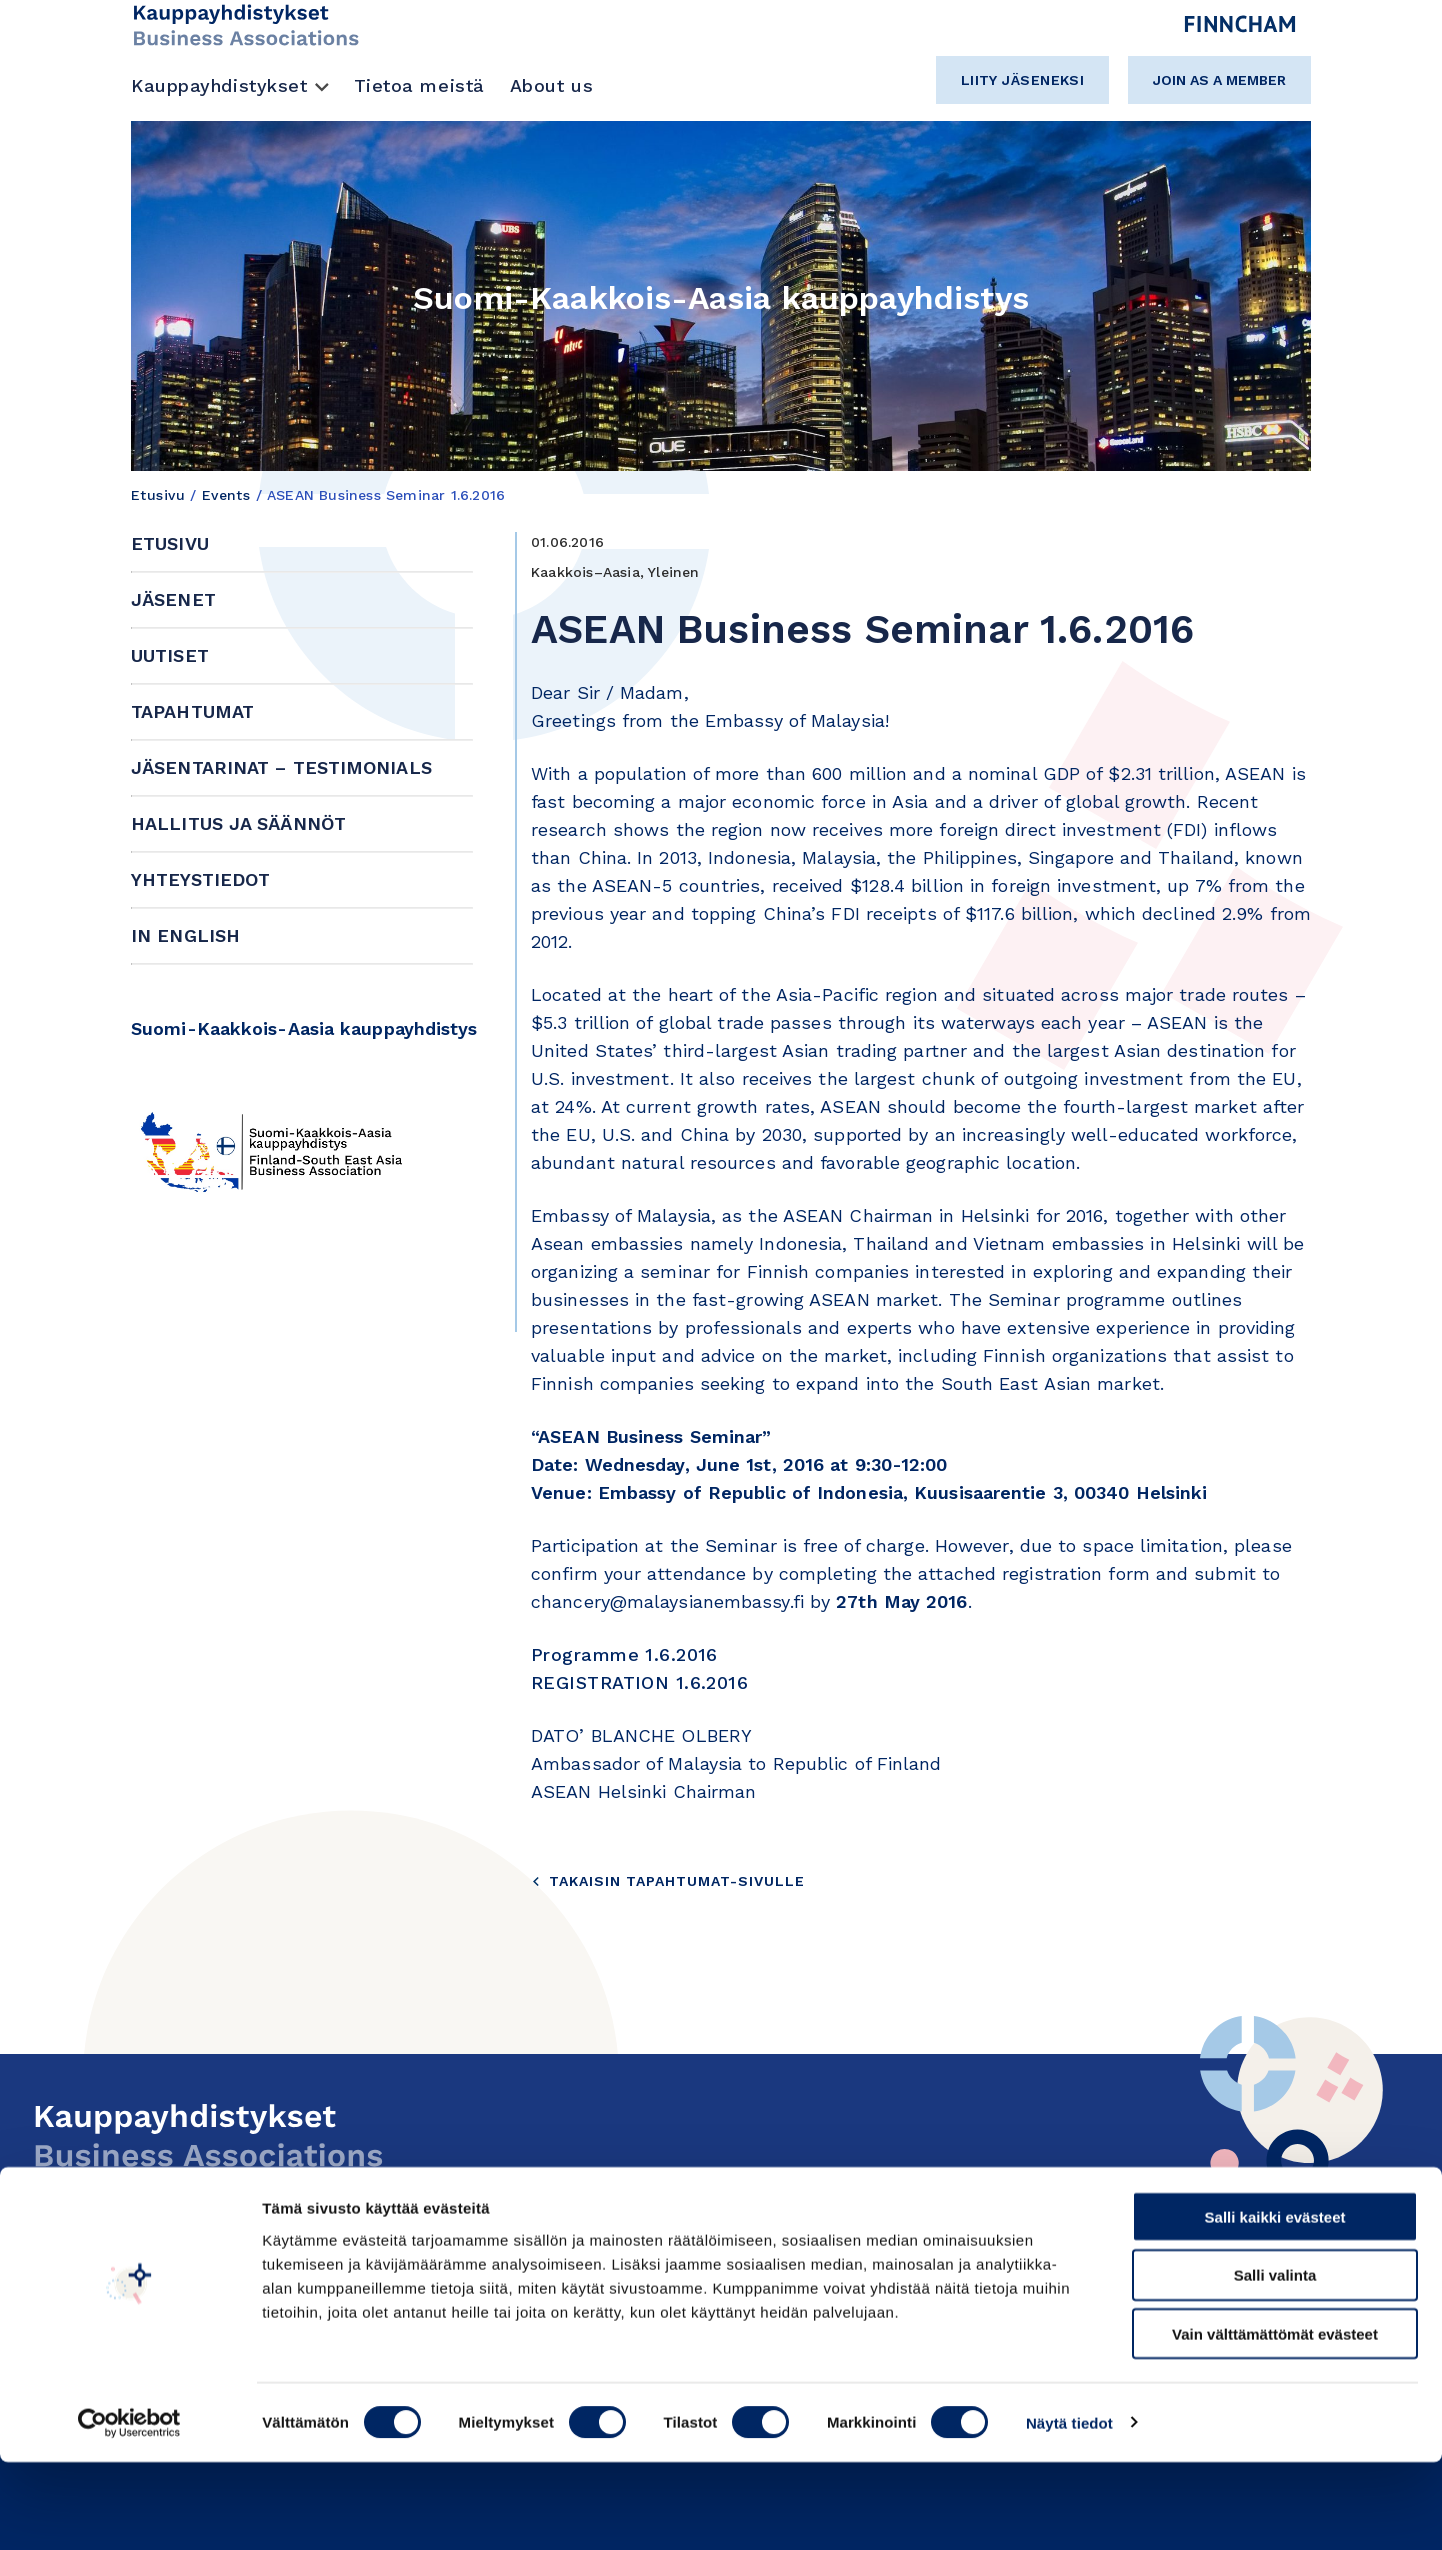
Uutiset (170, 655)
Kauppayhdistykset (219, 85)
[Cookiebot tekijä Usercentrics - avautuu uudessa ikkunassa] (129, 2511)
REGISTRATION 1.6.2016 (639, 1682)
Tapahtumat (192, 711)
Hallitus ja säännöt (238, 823)
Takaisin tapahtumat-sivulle (668, 1881)
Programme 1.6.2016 (624, 1654)
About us (551, 85)
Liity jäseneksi (1023, 80)
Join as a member (1219, 80)
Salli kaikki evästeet (1275, 2304)
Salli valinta (1275, 2363)
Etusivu (158, 495)
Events (226, 495)
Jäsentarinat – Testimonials (281, 767)
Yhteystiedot (200, 879)
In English (185, 935)
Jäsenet (173, 599)
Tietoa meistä (419, 85)
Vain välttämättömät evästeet (1275, 2422)
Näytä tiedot (1069, 2510)
